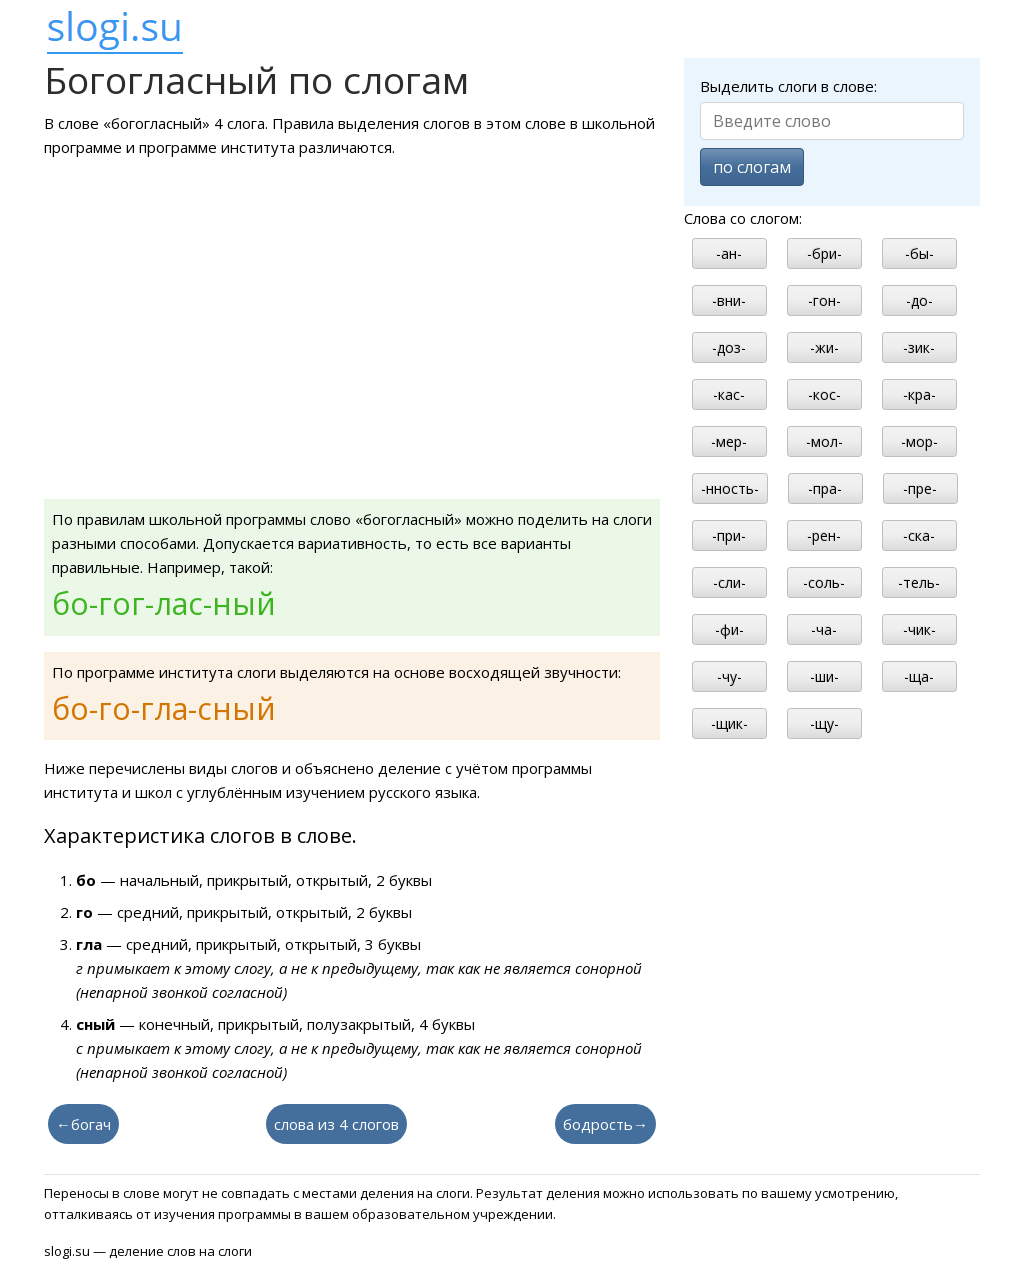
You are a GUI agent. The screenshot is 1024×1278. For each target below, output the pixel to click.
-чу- (729, 676)
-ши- (824, 676)
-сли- (729, 582)
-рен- (824, 535)
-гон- (824, 300)
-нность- (730, 488)
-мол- (824, 441)
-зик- (919, 347)
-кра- (919, 394)
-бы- (919, 253)
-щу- (824, 723)
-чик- (919, 629)
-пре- (920, 488)
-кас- (729, 394)
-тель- (919, 582)
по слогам (752, 167)
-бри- (824, 253)
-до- (919, 300)
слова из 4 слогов (336, 1124)
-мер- (729, 441)
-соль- (824, 582)
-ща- (919, 676)
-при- (729, 535)
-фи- (729, 629)
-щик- (729, 723)
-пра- (825, 488)
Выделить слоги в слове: (788, 86)
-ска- (919, 535)
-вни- (729, 300)
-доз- (729, 347)
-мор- (919, 441)
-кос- (824, 394)
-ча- (824, 629)
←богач (83, 1124)
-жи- (824, 347)
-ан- (729, 253)
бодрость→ (605, 1124)
